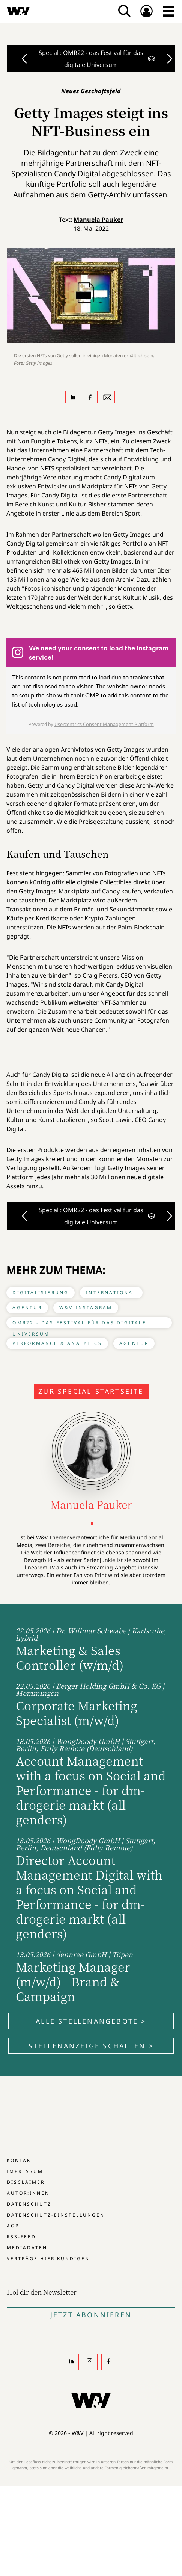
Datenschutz (29, 2204)
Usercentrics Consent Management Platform (104, 724)
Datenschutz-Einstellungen (56, 2215)
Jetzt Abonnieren (91, 2314)
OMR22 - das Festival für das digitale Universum (79, 1323)
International (111, 1292)
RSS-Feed (21, 2236)
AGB (13, 2226)
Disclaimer (26, 2182)
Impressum (25, 2171)
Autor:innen (28, 2193)
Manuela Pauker (98, 219)
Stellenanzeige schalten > (91, 2045)
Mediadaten (27, 2247)
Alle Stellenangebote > (91, 2021)
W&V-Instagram (86, 1307)
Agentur (27, 1307)
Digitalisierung (40, 1292)
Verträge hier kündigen (48, 2258)
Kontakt (21, 2160)
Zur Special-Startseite (90, 1391)
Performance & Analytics (57, 1343)
